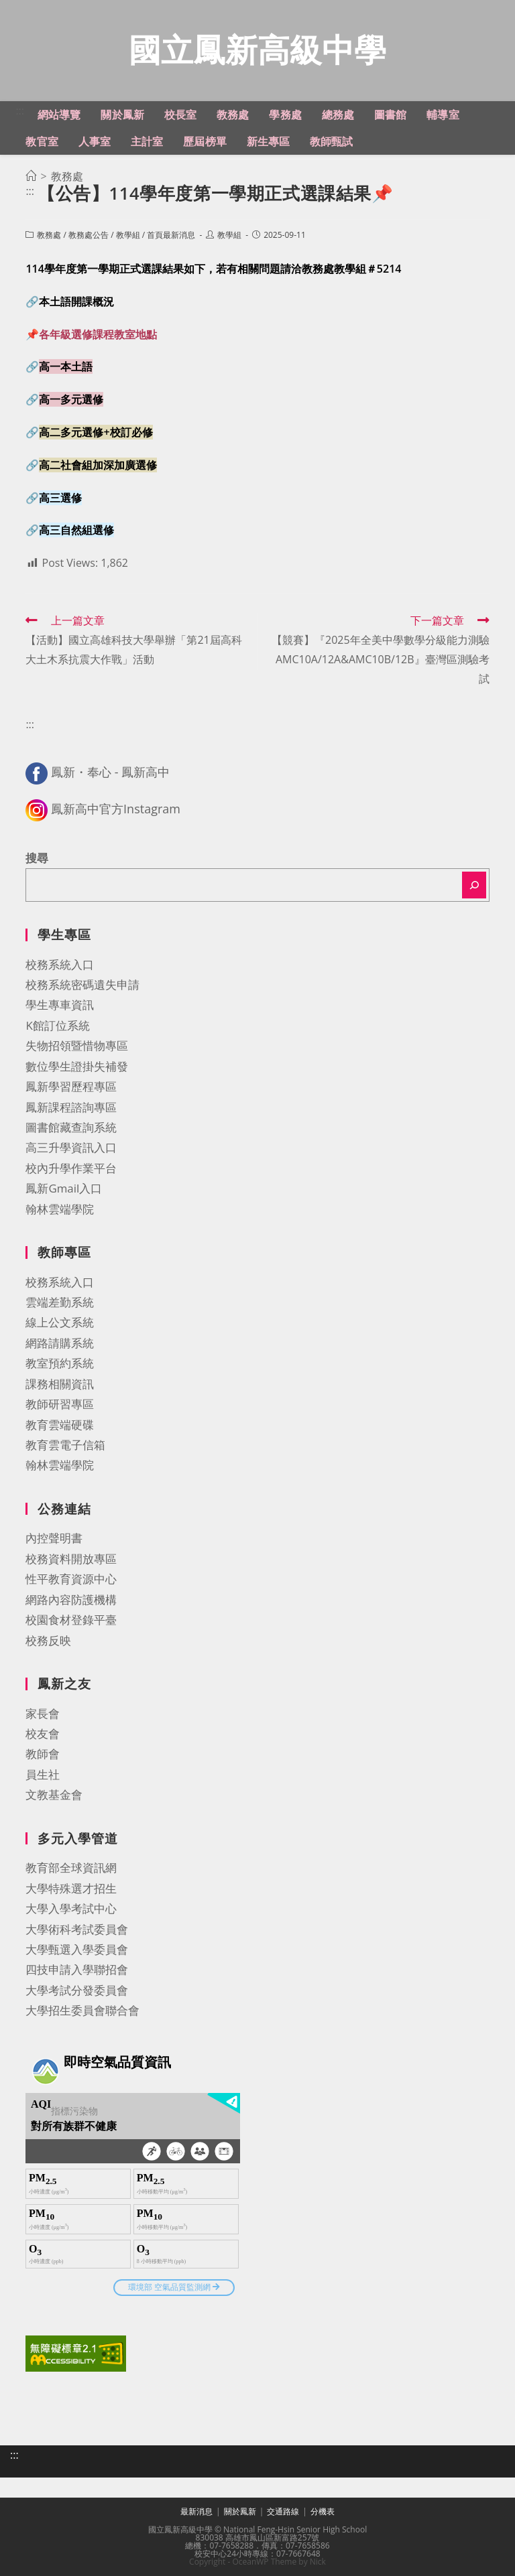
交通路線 (283, 2511)
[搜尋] (474, 885)
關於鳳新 (240, 2511)
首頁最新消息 (171, 235)
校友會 (42, 1733)
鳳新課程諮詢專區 (71, 1107)
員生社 (42, 1774)
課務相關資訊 (59, 1384)
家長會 (42, 1713)
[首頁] (30, 176)
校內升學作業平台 (71, 1168)
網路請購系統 (59, 1343)
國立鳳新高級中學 (257, 49)
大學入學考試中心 (71, 1908)
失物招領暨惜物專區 (76, 1045)
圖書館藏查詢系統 (71, 1127)
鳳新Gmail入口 (63, 1188)
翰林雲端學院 (59, 1209)
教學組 (128, 235)
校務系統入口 (59, 964)
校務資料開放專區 (71, 1558)
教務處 (49, 235)
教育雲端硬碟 (59, 1424)
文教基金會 (53, 1794)
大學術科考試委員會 (76, 1929)
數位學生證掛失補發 (76, 1066)
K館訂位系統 (57, 1025)
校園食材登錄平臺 (71, 1619)
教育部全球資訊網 (71, 1867)
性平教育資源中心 (71, 1578)
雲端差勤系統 (59, 1302)
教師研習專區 (59, 1404)
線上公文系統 (59, 1322)
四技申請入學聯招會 (76, 1969)
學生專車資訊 (59, 1004)
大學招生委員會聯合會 (82, 2010)
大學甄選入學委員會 (76, 1949)
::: (19, 110)
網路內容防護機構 (71, 1599)
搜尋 (36, 858)
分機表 (322, 2511)
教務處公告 (88, 235)
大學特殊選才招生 (71, 1888)
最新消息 (196, 2511)
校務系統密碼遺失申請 (82, 984)
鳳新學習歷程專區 (71, 1086)
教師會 (42, 1753)
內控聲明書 (53, 1538)
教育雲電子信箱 (65, 1444)
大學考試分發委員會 (76, 1990)
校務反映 (48, 1640)
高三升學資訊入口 (71, 1147)
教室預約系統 (59, 1363)
